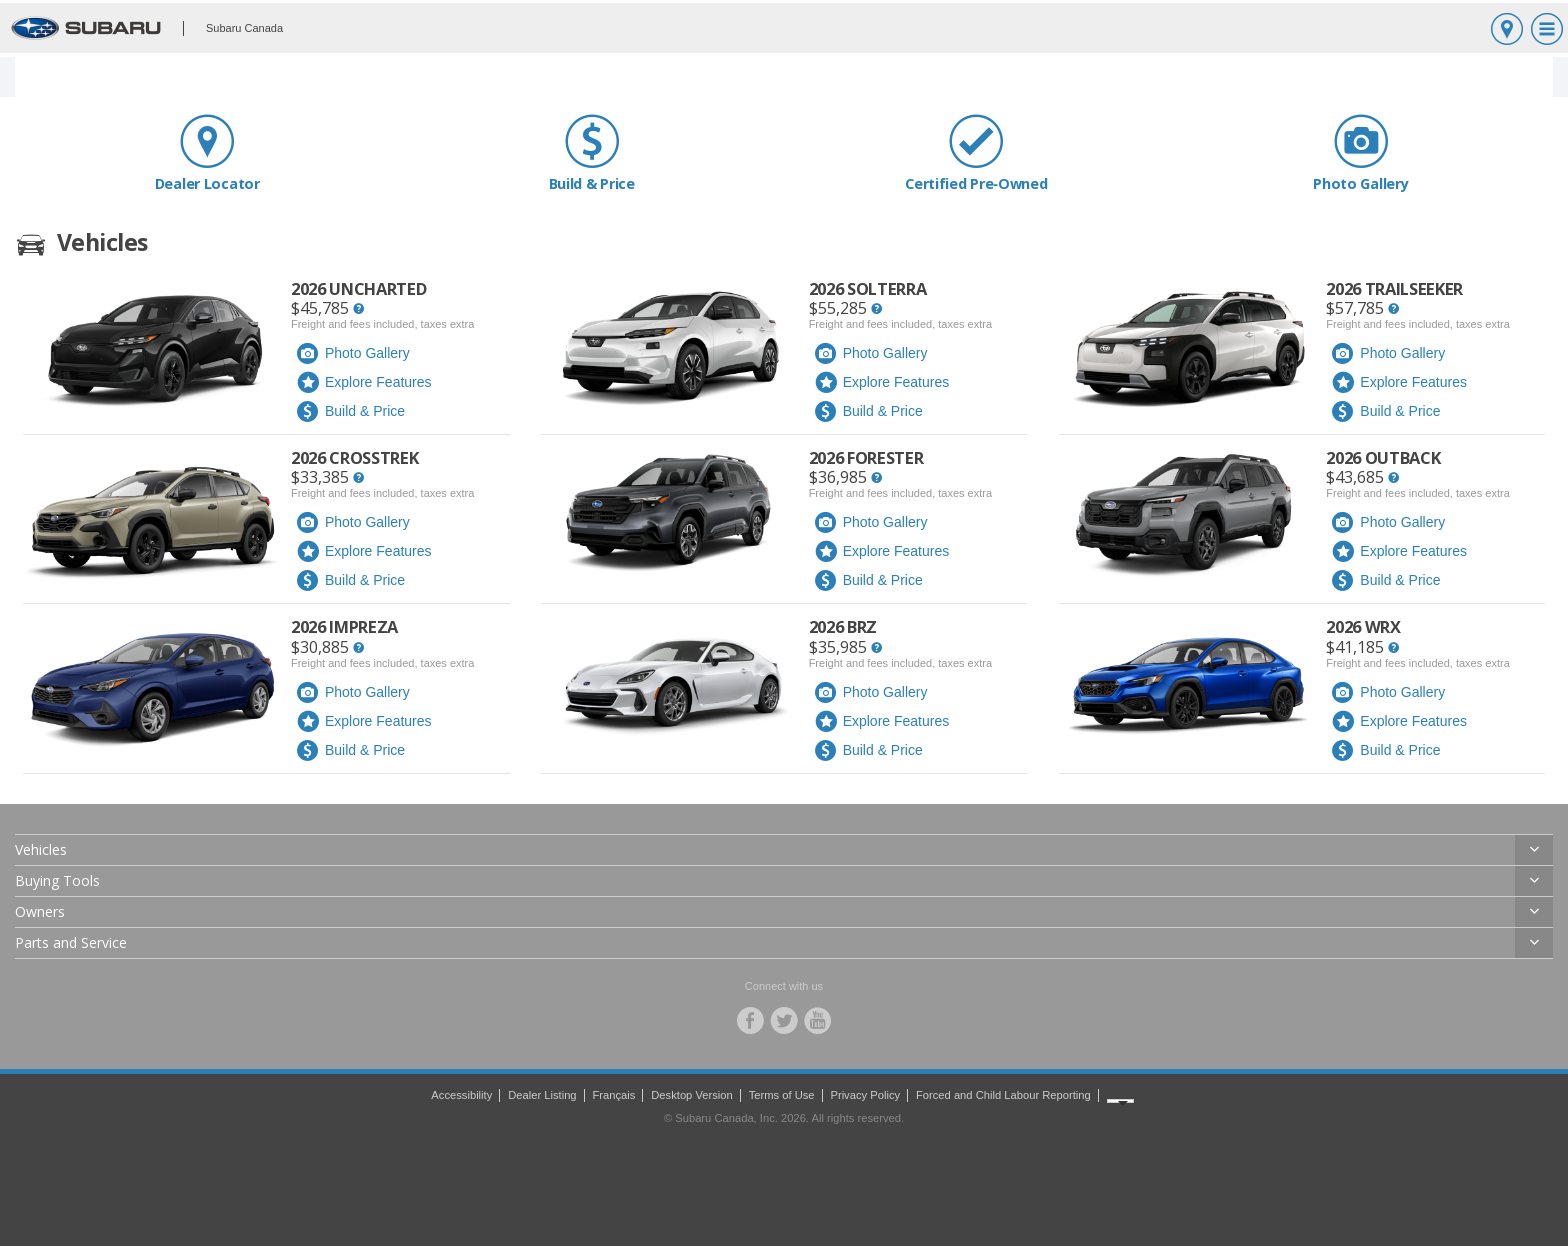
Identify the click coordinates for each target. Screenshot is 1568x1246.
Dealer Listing (542, 1095)
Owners (40, 911)
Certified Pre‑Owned (976, 152)
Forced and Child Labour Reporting (1003, 1095)
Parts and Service (71, 942)
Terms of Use (782, 1095)
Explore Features (364, 383)
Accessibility (461, 1095)
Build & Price (592, 152)
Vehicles (41, 849)
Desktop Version (691, 1095)
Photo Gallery (1361, 152)
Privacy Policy (865, 1095)
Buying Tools (57, 880)
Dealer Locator (207, 152)
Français (613, 1095)
